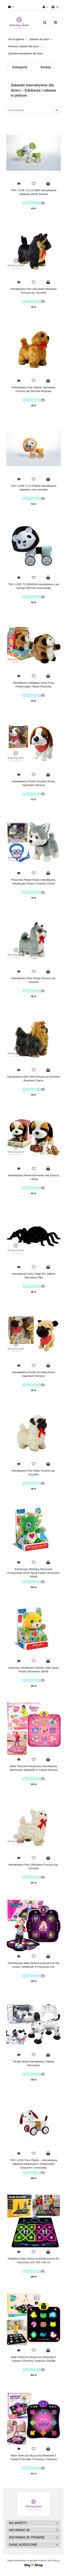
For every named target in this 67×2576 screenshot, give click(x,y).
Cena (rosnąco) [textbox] (16, 110)
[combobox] (33, 110)
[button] (55, 7)
